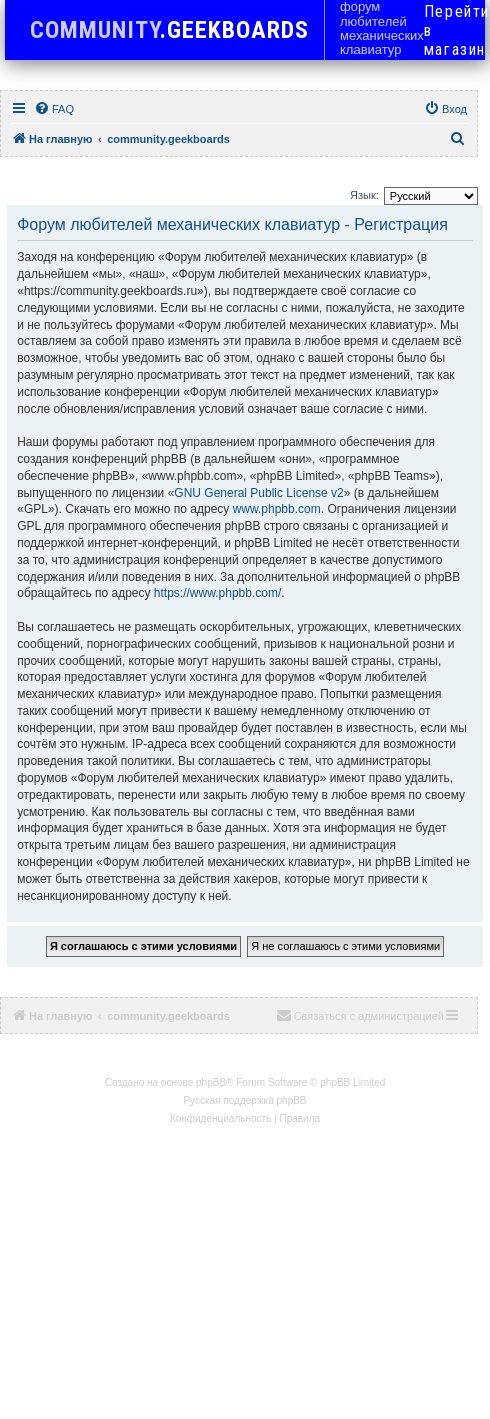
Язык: (364, 195)
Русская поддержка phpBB (244, 1100)
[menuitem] (54, 109)
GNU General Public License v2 (258, 493)
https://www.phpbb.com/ (217, 593)
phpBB (211, 1082)
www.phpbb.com (277, 509)
